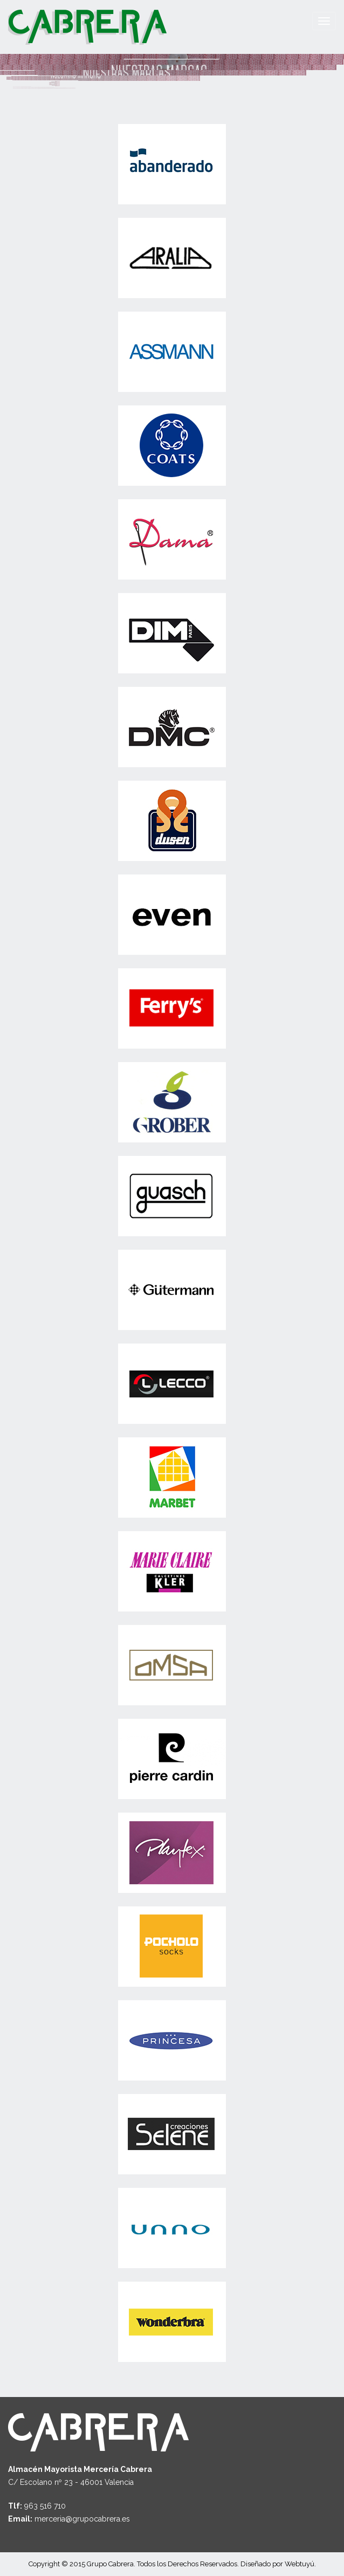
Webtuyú (299, 2564)
